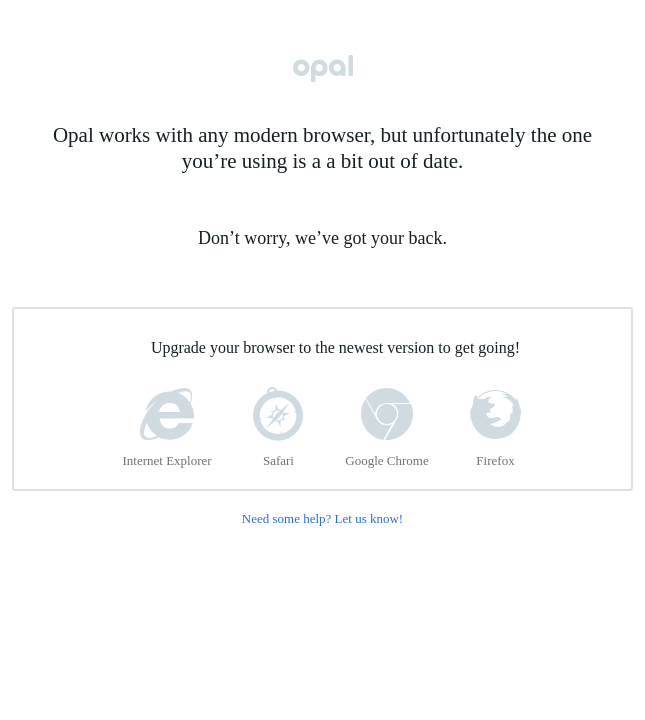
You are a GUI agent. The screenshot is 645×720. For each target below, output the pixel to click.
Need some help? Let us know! (322, 518)
